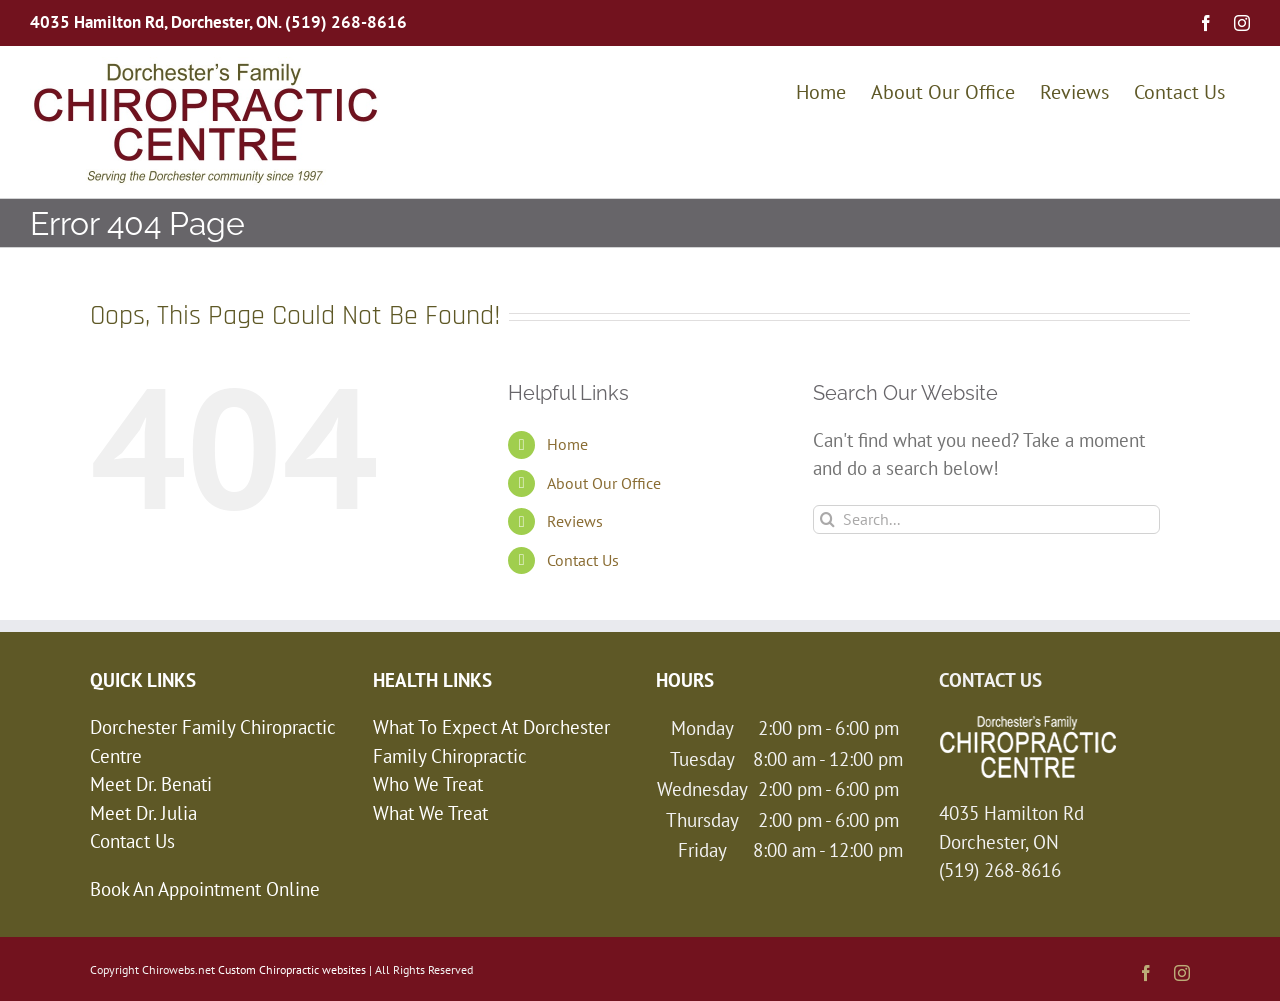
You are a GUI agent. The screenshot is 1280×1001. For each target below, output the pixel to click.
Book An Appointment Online (205, 889)
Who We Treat (428, 784)
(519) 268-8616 (346, 21)
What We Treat (430, 813)
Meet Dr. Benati (151, 784)
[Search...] (986, 519)
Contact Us (583, 560)
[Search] (827, 519)
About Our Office (604, 483)
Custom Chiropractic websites (292, 969)
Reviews (575, 521)
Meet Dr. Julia (143, 813)
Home (567, 444)
